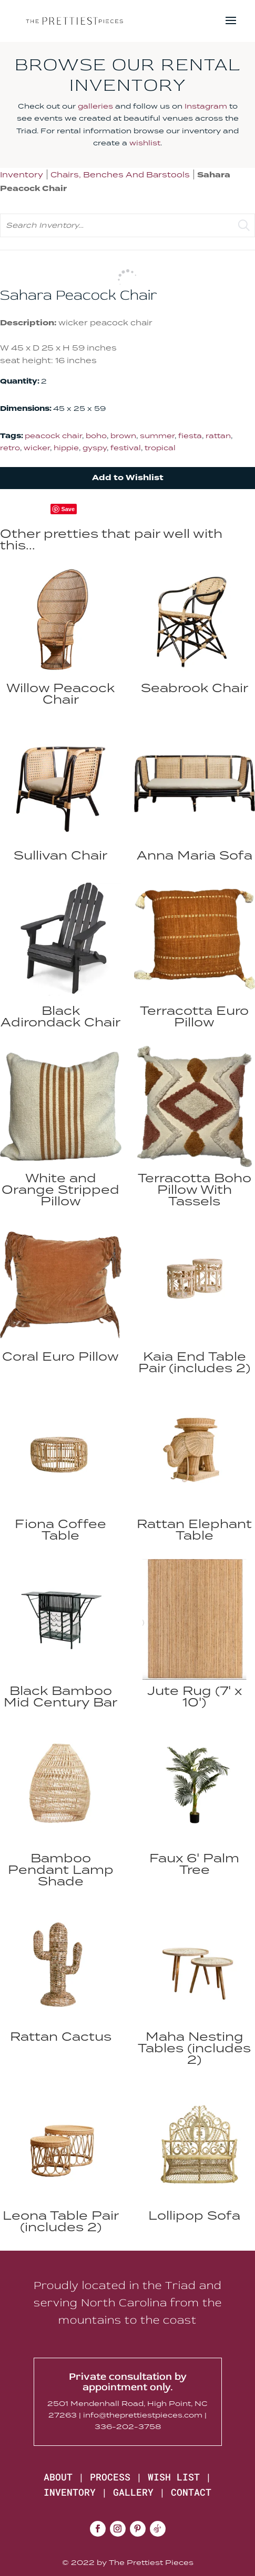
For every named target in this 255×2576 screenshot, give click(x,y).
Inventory (21, 174)
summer (157, 435)
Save (68, 509)
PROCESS (110, 2477)
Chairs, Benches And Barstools (120, 174)
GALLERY (133, 2492)
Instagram (206, 106)
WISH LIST (174, 2477)
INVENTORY (70, 2492)
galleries (95, 106)
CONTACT (191, 2492)
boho (96, 435)
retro (10, 447)
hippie (66, 447)
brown (123, 435)
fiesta (190, 435)
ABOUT (58, 2477)
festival (125, 447)
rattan (218, 435)
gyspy (95, 447)
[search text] (127, 225)
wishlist (144, 142)
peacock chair (53, 435)
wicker (37, 447)
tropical (160, 447)
